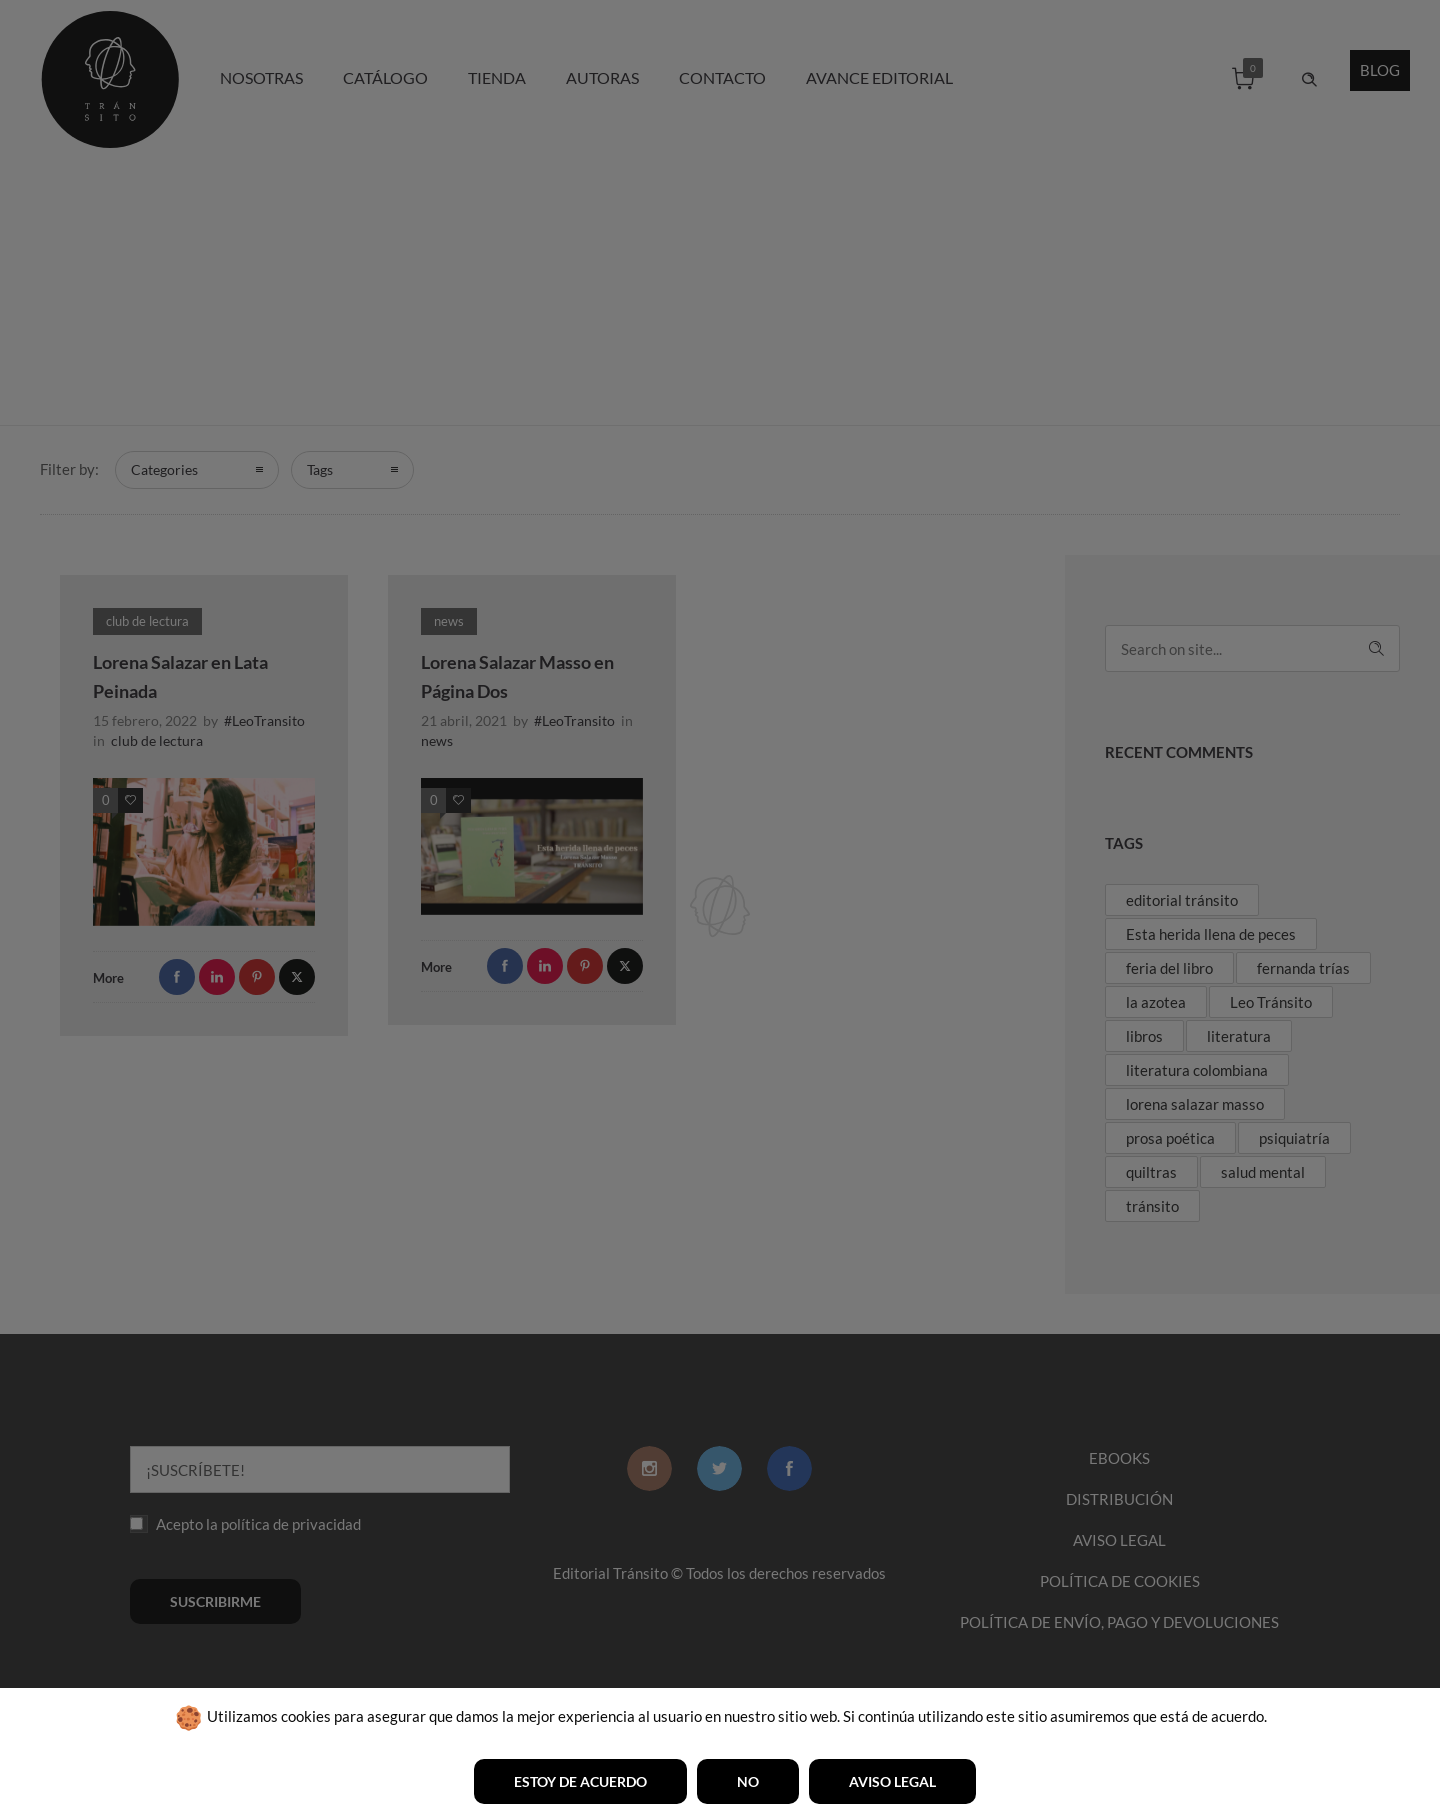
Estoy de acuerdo (580, 1781)
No (748, 1781)
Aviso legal (892, 1781)
